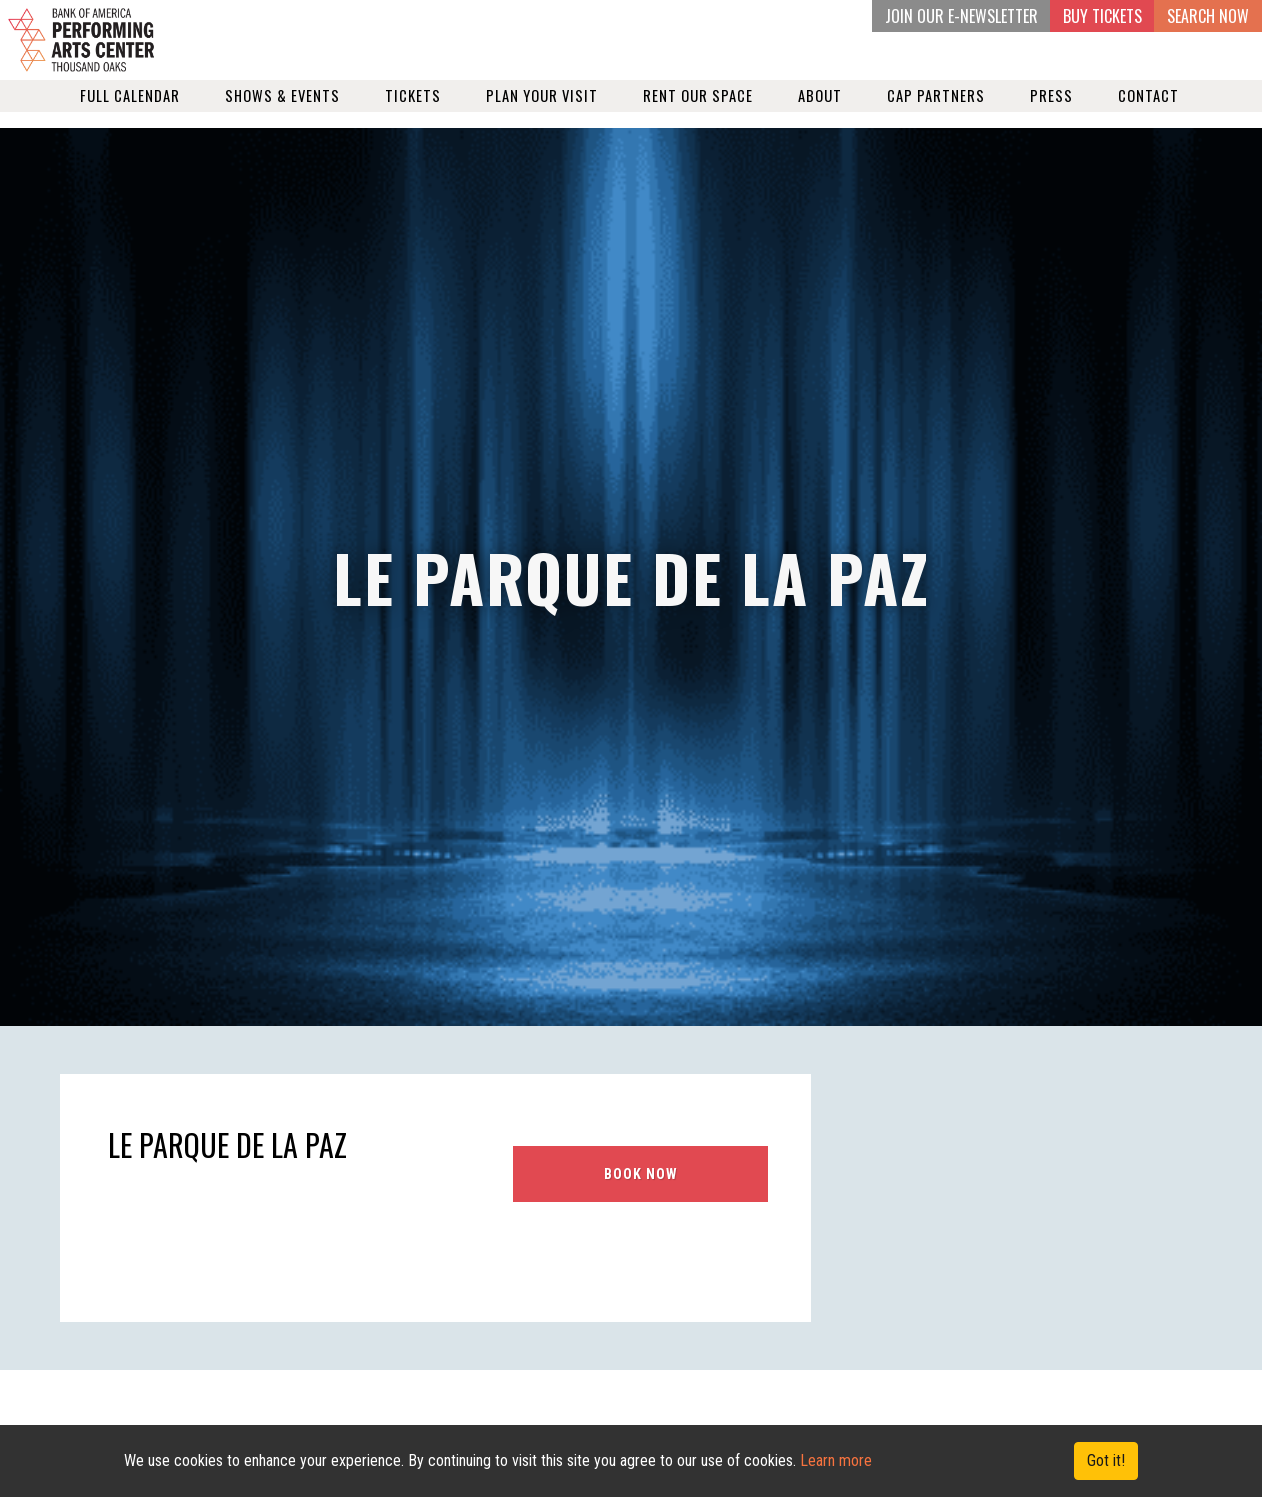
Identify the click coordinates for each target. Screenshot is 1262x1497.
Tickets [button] (413, 111)
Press (1051, 111)
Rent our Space (698, 111)
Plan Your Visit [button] (542, 111)
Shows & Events (282, 111)
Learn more (836, 1460)
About (820, 111)
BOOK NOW (641, 1174)
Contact (1148, 111)
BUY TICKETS (1102, 16)
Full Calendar (130, 111)
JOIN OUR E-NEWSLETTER (961, 16)
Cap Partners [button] (936, 111)
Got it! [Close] (1106, 1460)
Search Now (1208, 16)
